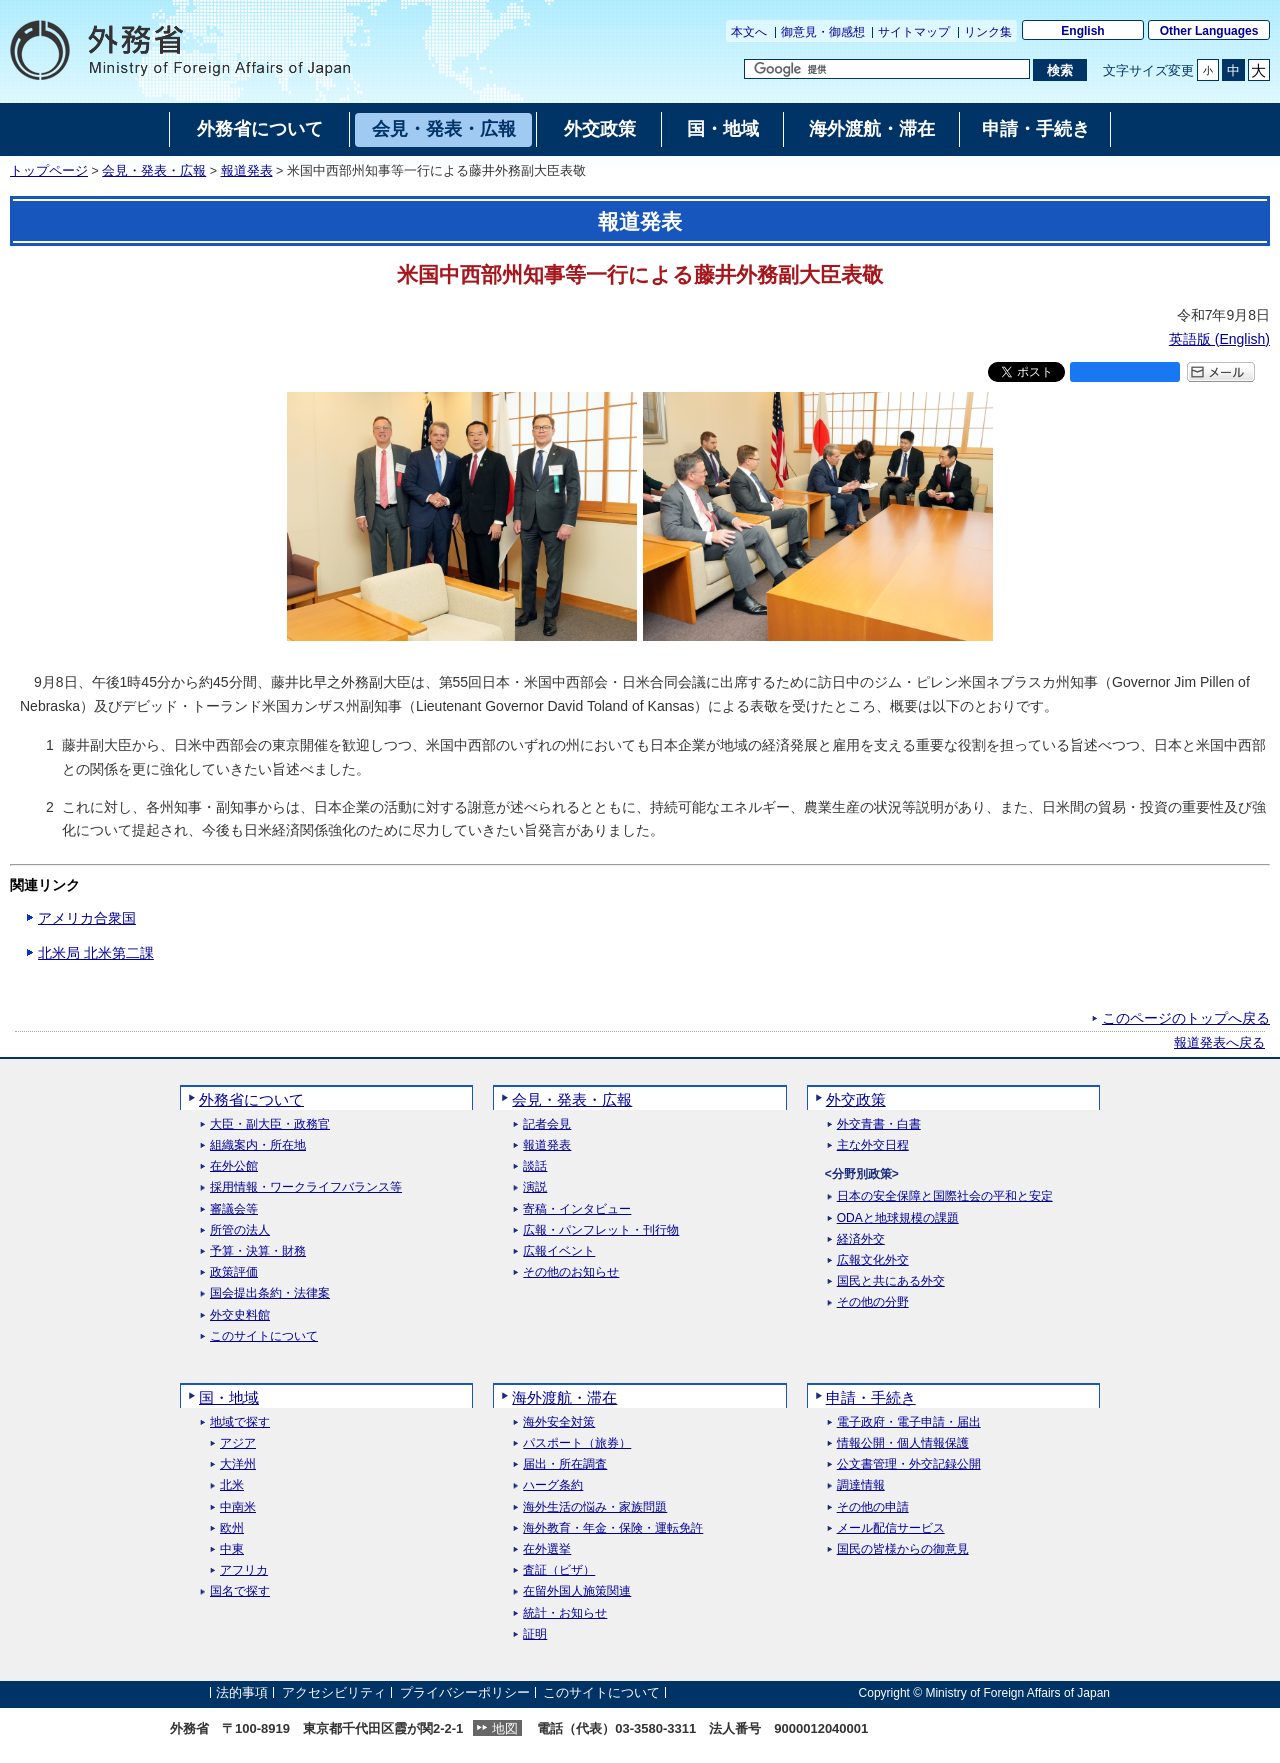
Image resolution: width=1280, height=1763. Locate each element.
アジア (238, 1443)
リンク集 (988, 32)
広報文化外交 (873, 1260)
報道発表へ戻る (1219, 1043)
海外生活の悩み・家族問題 (595, 1507)
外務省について (251, 1099)
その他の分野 (873, 1302)
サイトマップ (914, 32)
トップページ (49, 171)
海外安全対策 (559, 1422)
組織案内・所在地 (258, 1145)
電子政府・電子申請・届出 (909, 1422)
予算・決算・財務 (258, 1251)
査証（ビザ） (559, 1570)
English (1082, 31)
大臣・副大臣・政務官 (270, 1124)
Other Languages (1209, 31)
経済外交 (861, 1239)
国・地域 (229, 1397)
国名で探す (240, 1591)
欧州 (232, 1528)
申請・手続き (871, 1397)
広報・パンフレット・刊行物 (601, 1230)
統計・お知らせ (565, 1613)
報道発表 (247, 171)
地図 (505, 1728)
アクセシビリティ (334, 1692)
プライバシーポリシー (465, 1692)
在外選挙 (547, 1549)
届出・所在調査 (565, 1464)
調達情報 (861, 1485)
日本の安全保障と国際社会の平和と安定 (945, 1196)
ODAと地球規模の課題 (898, 1218)
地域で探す (240, 1422)
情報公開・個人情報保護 (903, 1443)
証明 (535, 1634)
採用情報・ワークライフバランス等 (306, 1187)
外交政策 (856, 1099)
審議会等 (234, 1209)
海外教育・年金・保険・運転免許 (613, 1528)
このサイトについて (264, 1336)
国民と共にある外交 (891, 1281)
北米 (232, 1485)
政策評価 (234, 1272)
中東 (232, 1549)
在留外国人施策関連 (577, 1591)
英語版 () (1219, 339)
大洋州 (238, 1464)
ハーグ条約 (553, 1485)
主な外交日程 (873, 1145)
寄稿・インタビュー (577, 1209)
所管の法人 (240, 1230)
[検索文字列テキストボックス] (887, 69)
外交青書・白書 (879, 1124)
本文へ (749, 32)
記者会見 (547, 1124)
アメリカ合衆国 (87, 918)
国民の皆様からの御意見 (903, 1549)
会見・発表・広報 (154, 171)
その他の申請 (873, 1507)
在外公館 (234, 1166)
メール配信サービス (891, 1528)
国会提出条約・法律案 (270, 1293)
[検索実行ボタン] (1059, 70)
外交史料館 (240, 1315)
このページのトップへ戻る (1186, 1018)
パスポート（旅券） (577, 1443)
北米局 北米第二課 (96, 953)
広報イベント (559, 1251)
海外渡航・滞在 (564, 1397)
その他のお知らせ (571, 1272)
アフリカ (244, 1570)
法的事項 (242, 1692)
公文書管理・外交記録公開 (909, 1464)
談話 (535, 1166)
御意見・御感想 (823, 32)
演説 (535, 1187)
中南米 (238, 1507)
